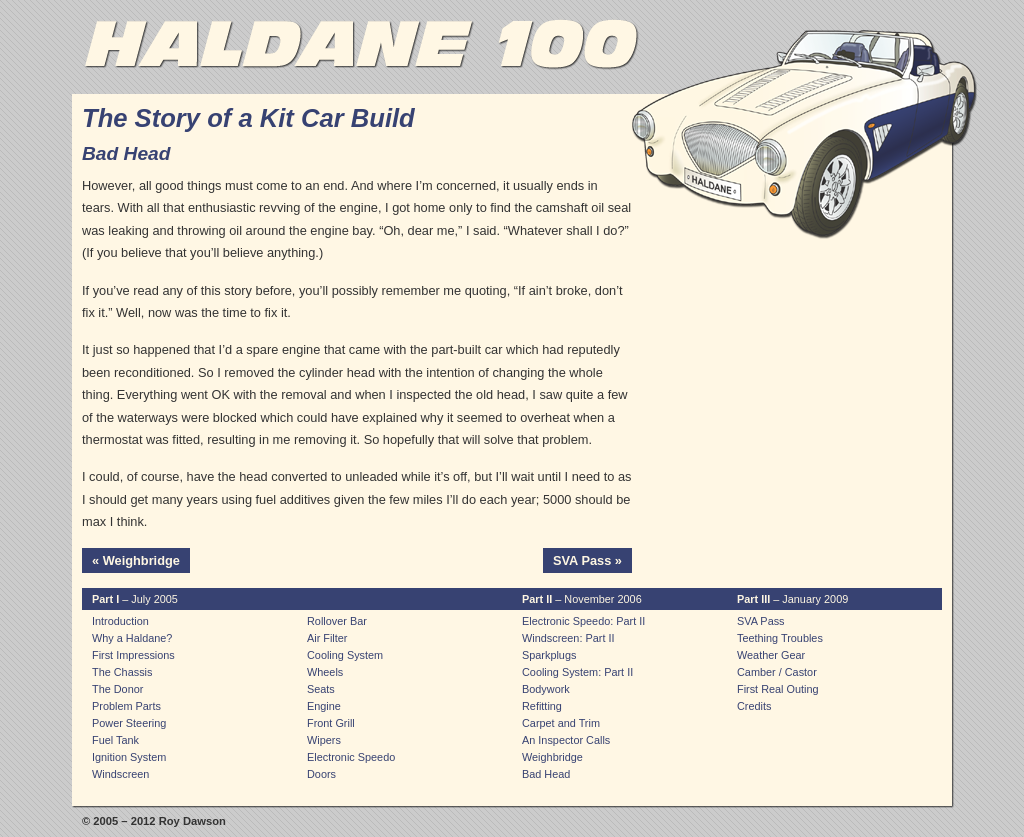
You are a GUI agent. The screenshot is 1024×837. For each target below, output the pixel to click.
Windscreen (120, 774)
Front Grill (331, 723)
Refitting (542, 706)
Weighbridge (552, 757)
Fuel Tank (115, 740)
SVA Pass (761, 621)
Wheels (325, 672)
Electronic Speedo (351, 757)
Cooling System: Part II (577, 672)
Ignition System (129, 757)
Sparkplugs (549, 655)
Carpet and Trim (561, 723)
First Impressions (133, 655)
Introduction (120, 621)
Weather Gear (771, 655)
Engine (324, 706)
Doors (321, 774)
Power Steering (129, 723)
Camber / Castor (777, 672)
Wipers (324, 740)
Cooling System (345, 655)
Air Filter (327, 638)
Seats (321, 689)
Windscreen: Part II (568, 638)
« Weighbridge (136, 560)
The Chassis (122, 672)
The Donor (117, 689)
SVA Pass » (587, 560)
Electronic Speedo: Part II (583, 621)
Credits (754, 706)
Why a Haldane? (132, 638)
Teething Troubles (780, 638)
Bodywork (546, 689)
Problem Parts (126, 706)
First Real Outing (778, 689)
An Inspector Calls (566, 740)
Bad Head (546, 774)
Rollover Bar (337, 621)
